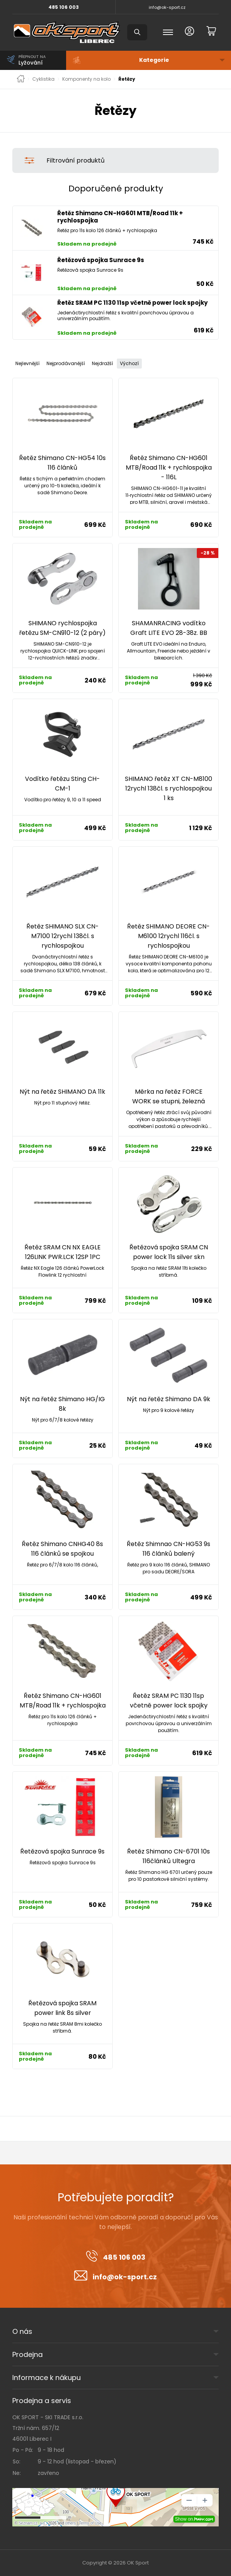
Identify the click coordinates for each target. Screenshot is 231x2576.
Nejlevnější (27, 363)
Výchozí (129, 363)
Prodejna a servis (41, 2400)
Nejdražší (102, 363)
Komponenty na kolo (86, 79)
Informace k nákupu (46, 2377)
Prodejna (27, 2354)
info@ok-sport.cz (167, 7)
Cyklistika (43, 79)
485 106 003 (63, 7)
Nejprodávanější (66, 363)
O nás (22, 2331)
